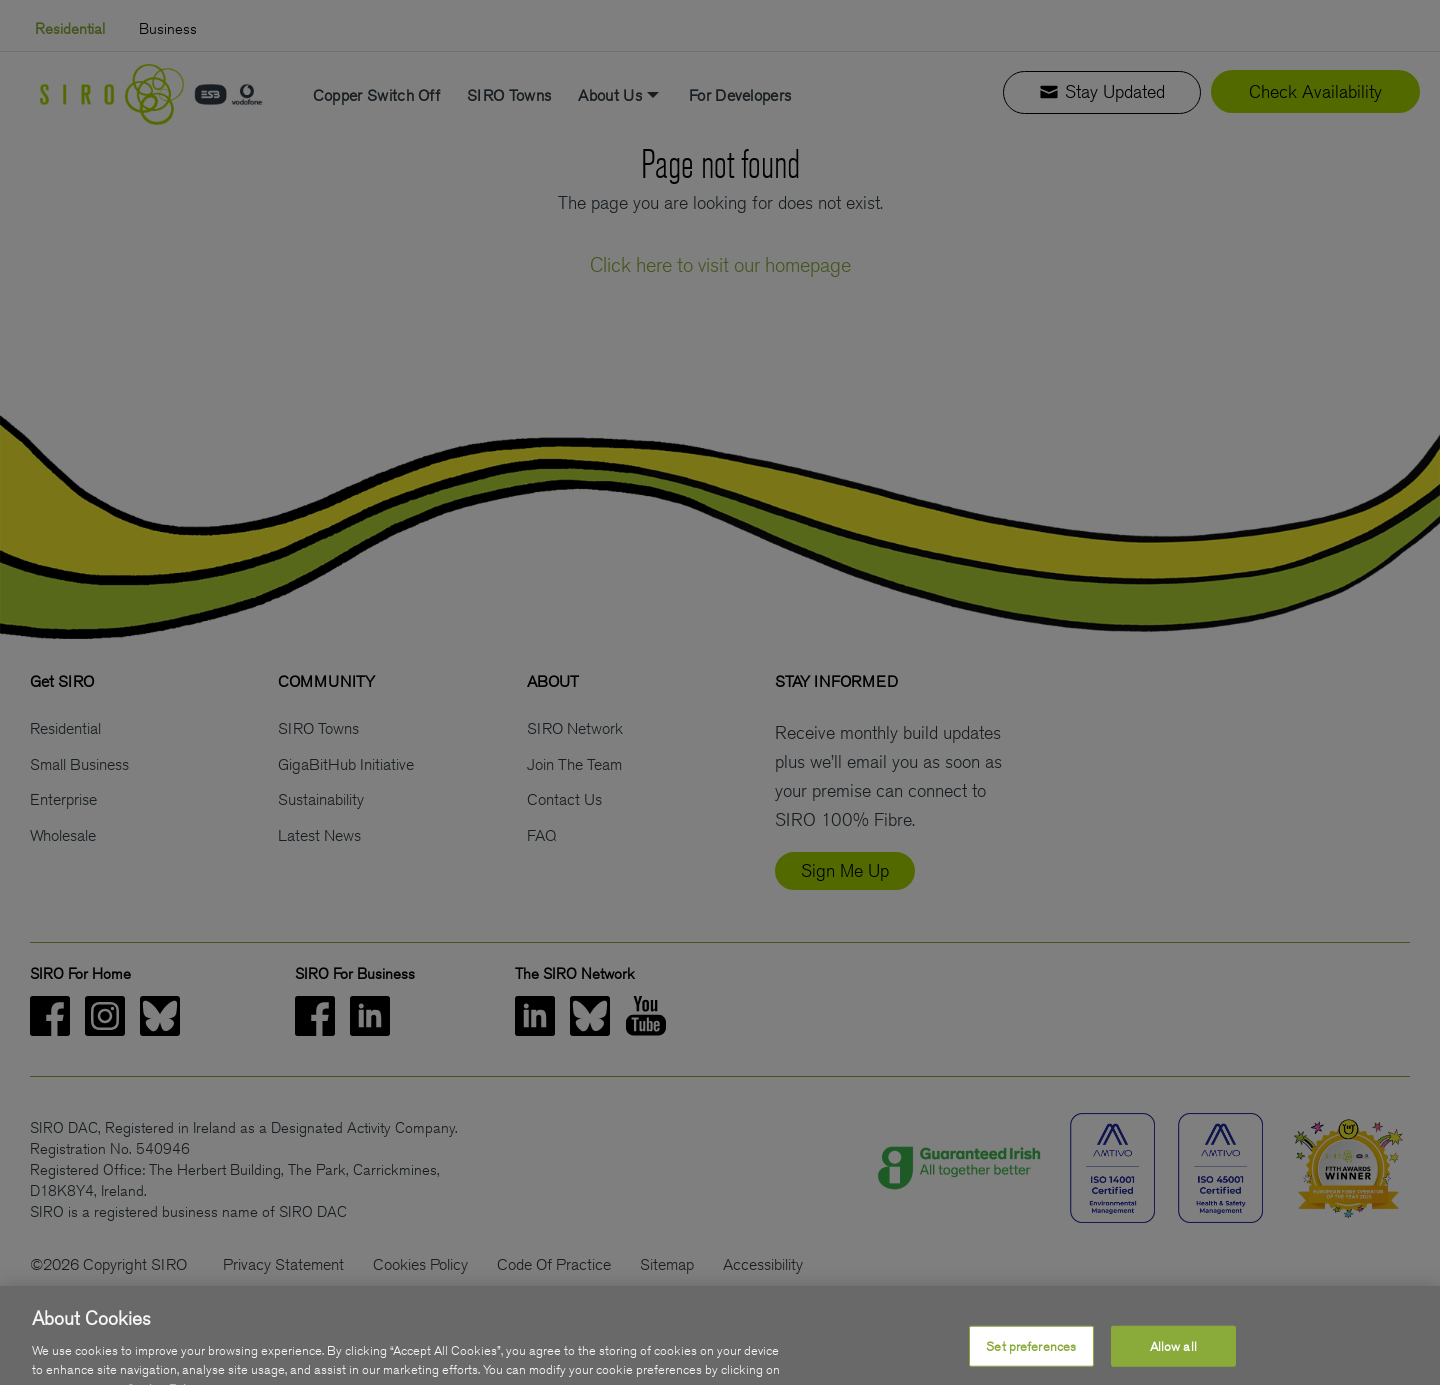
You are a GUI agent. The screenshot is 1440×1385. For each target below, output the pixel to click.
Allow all (1173, 1360)
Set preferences (1031, 1360)
